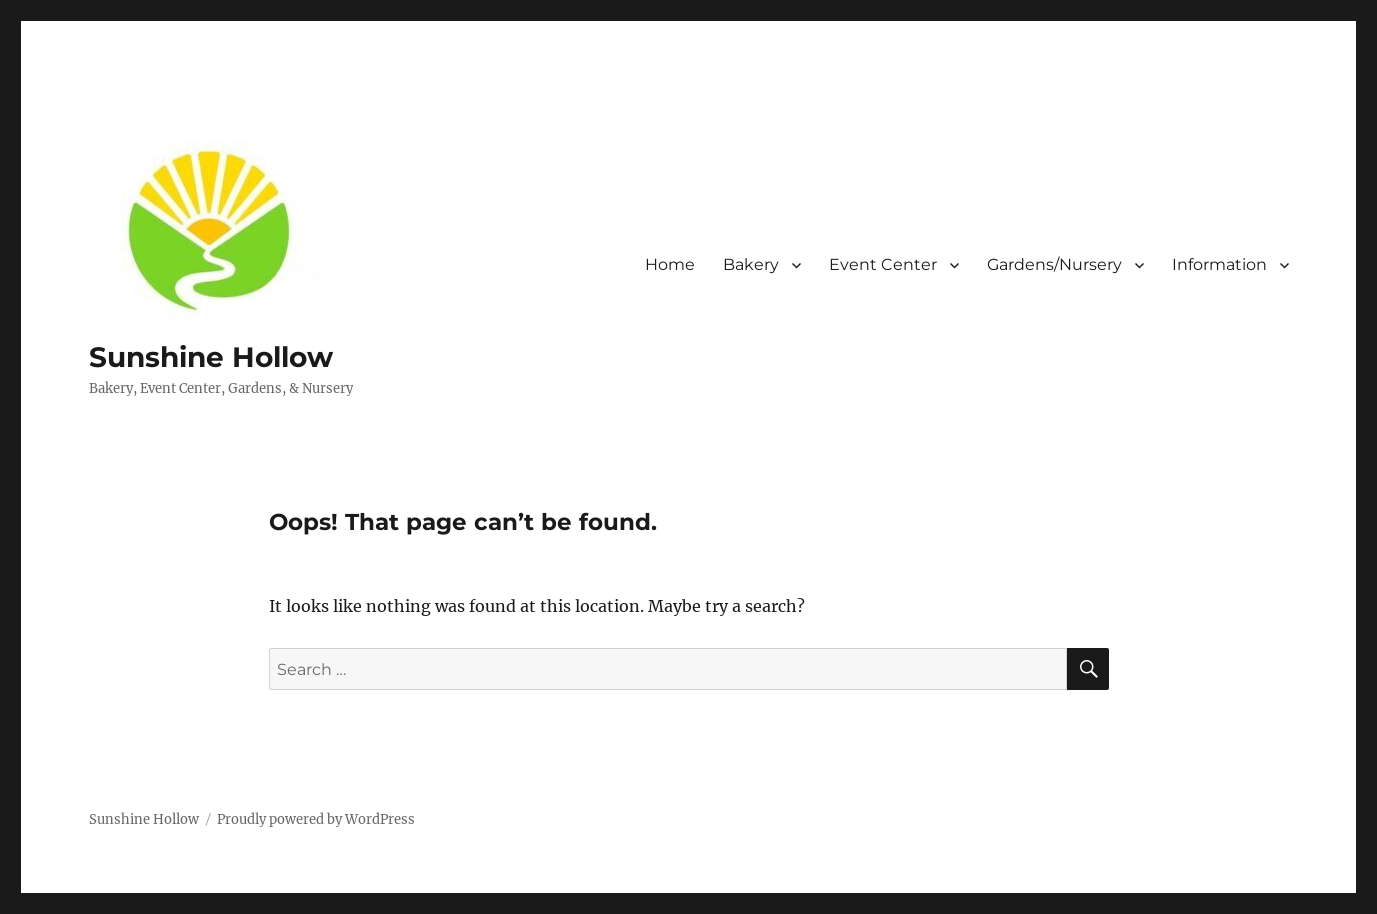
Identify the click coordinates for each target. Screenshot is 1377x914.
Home (670, 264)
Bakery (751, 264)
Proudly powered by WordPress (316, 819)
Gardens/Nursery (1054, 264)
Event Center (883, 264)
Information (1219, 264)
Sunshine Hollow (211, 357)
